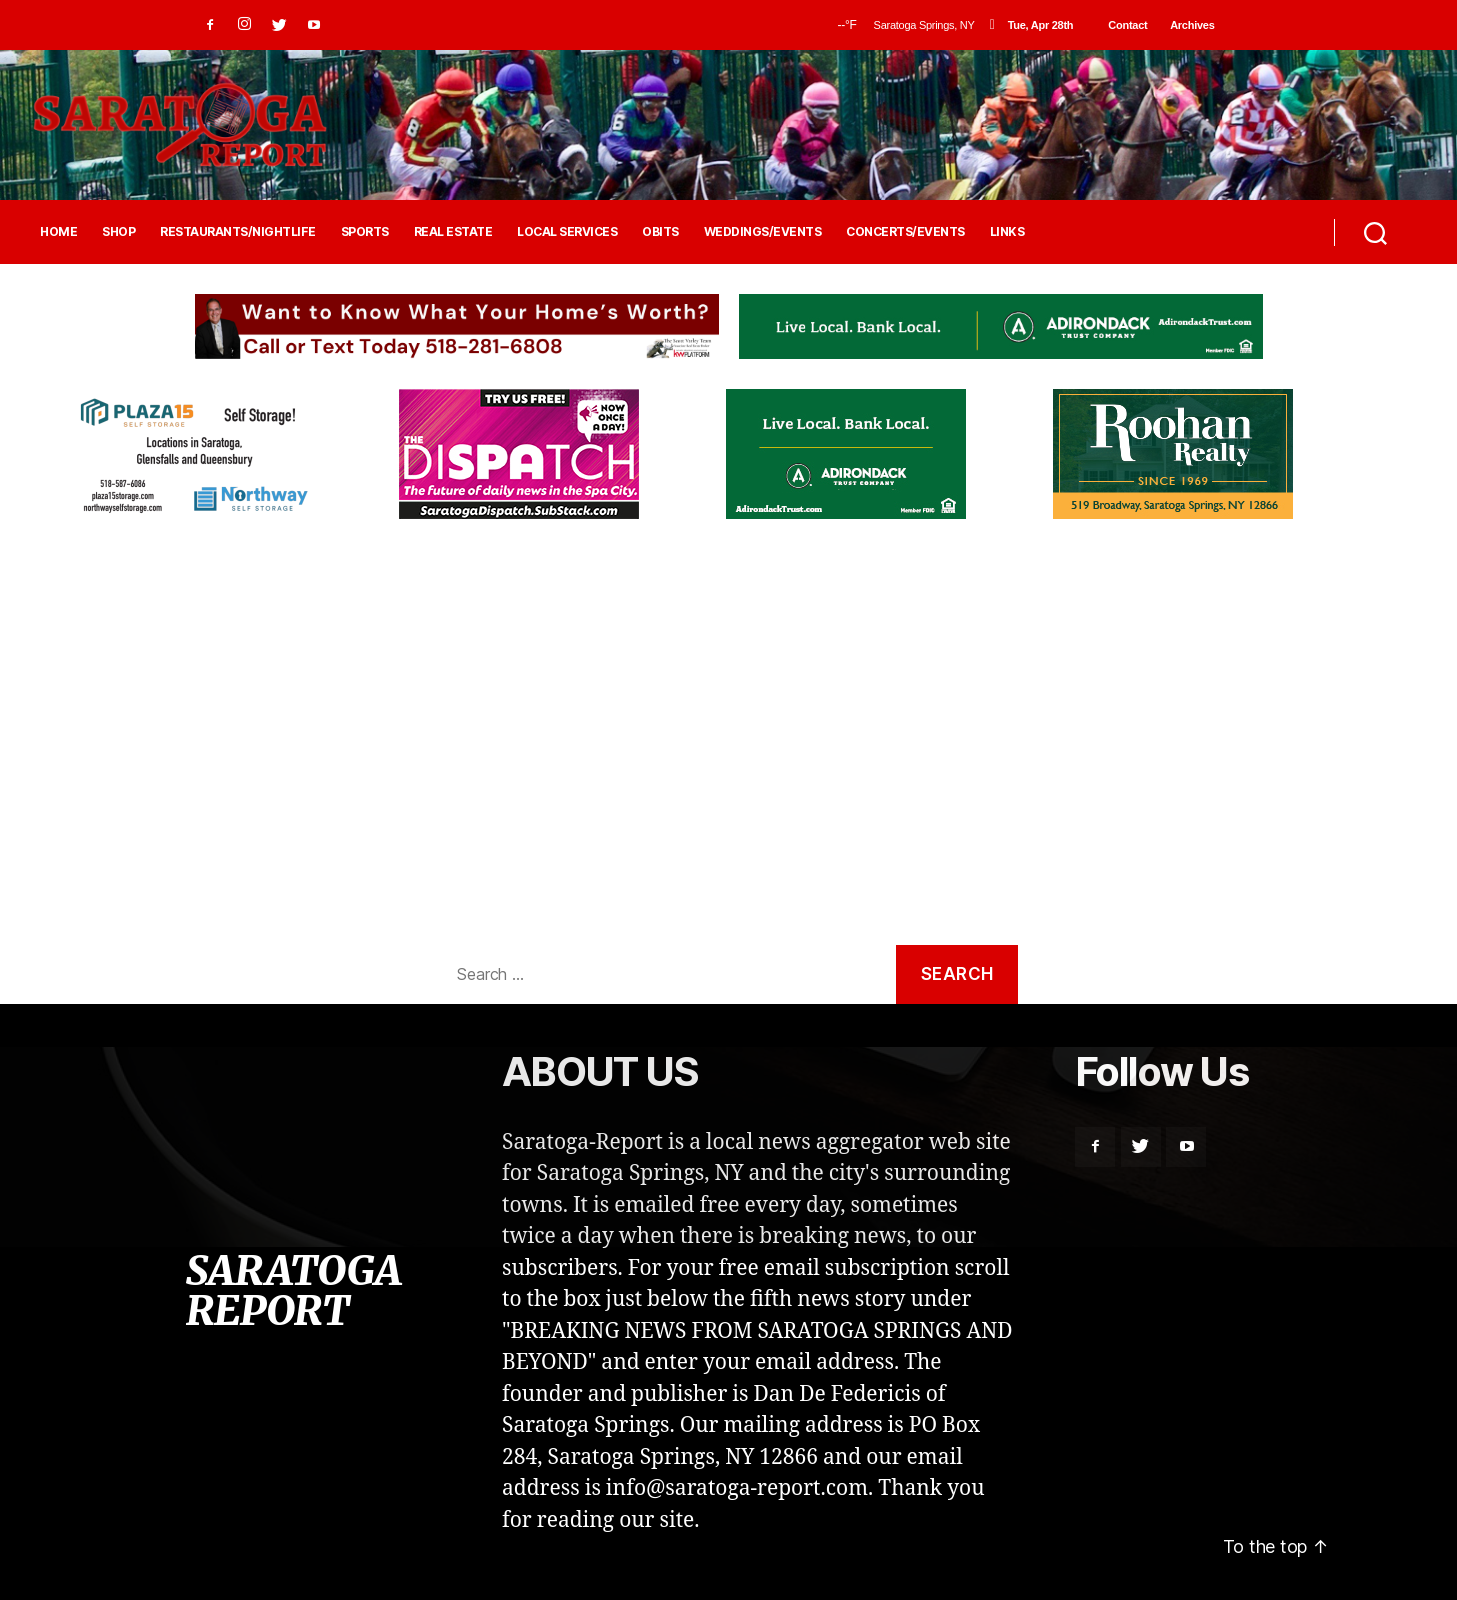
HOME (58, 232)
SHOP (118, 232)
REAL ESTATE (453, 232)
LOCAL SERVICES (567, 232)
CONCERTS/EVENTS (905, 232)
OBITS (660, 232)
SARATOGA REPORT (293, 1291)
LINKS (1007, 232)
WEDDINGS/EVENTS (763, 232)
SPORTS (365, 232)
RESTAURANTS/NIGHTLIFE (238, 232)
